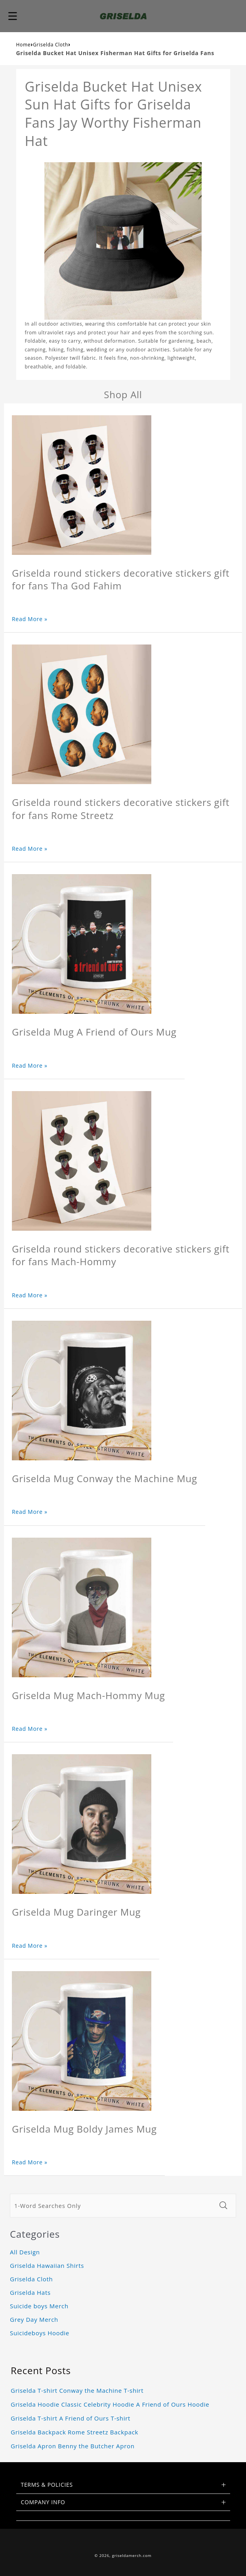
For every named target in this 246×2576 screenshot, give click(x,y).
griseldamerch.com (132, 2555)
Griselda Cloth (50, 44)
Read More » (30, 619)
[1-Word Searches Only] (112, 2205)
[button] (12, 16)
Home (23, 44)
